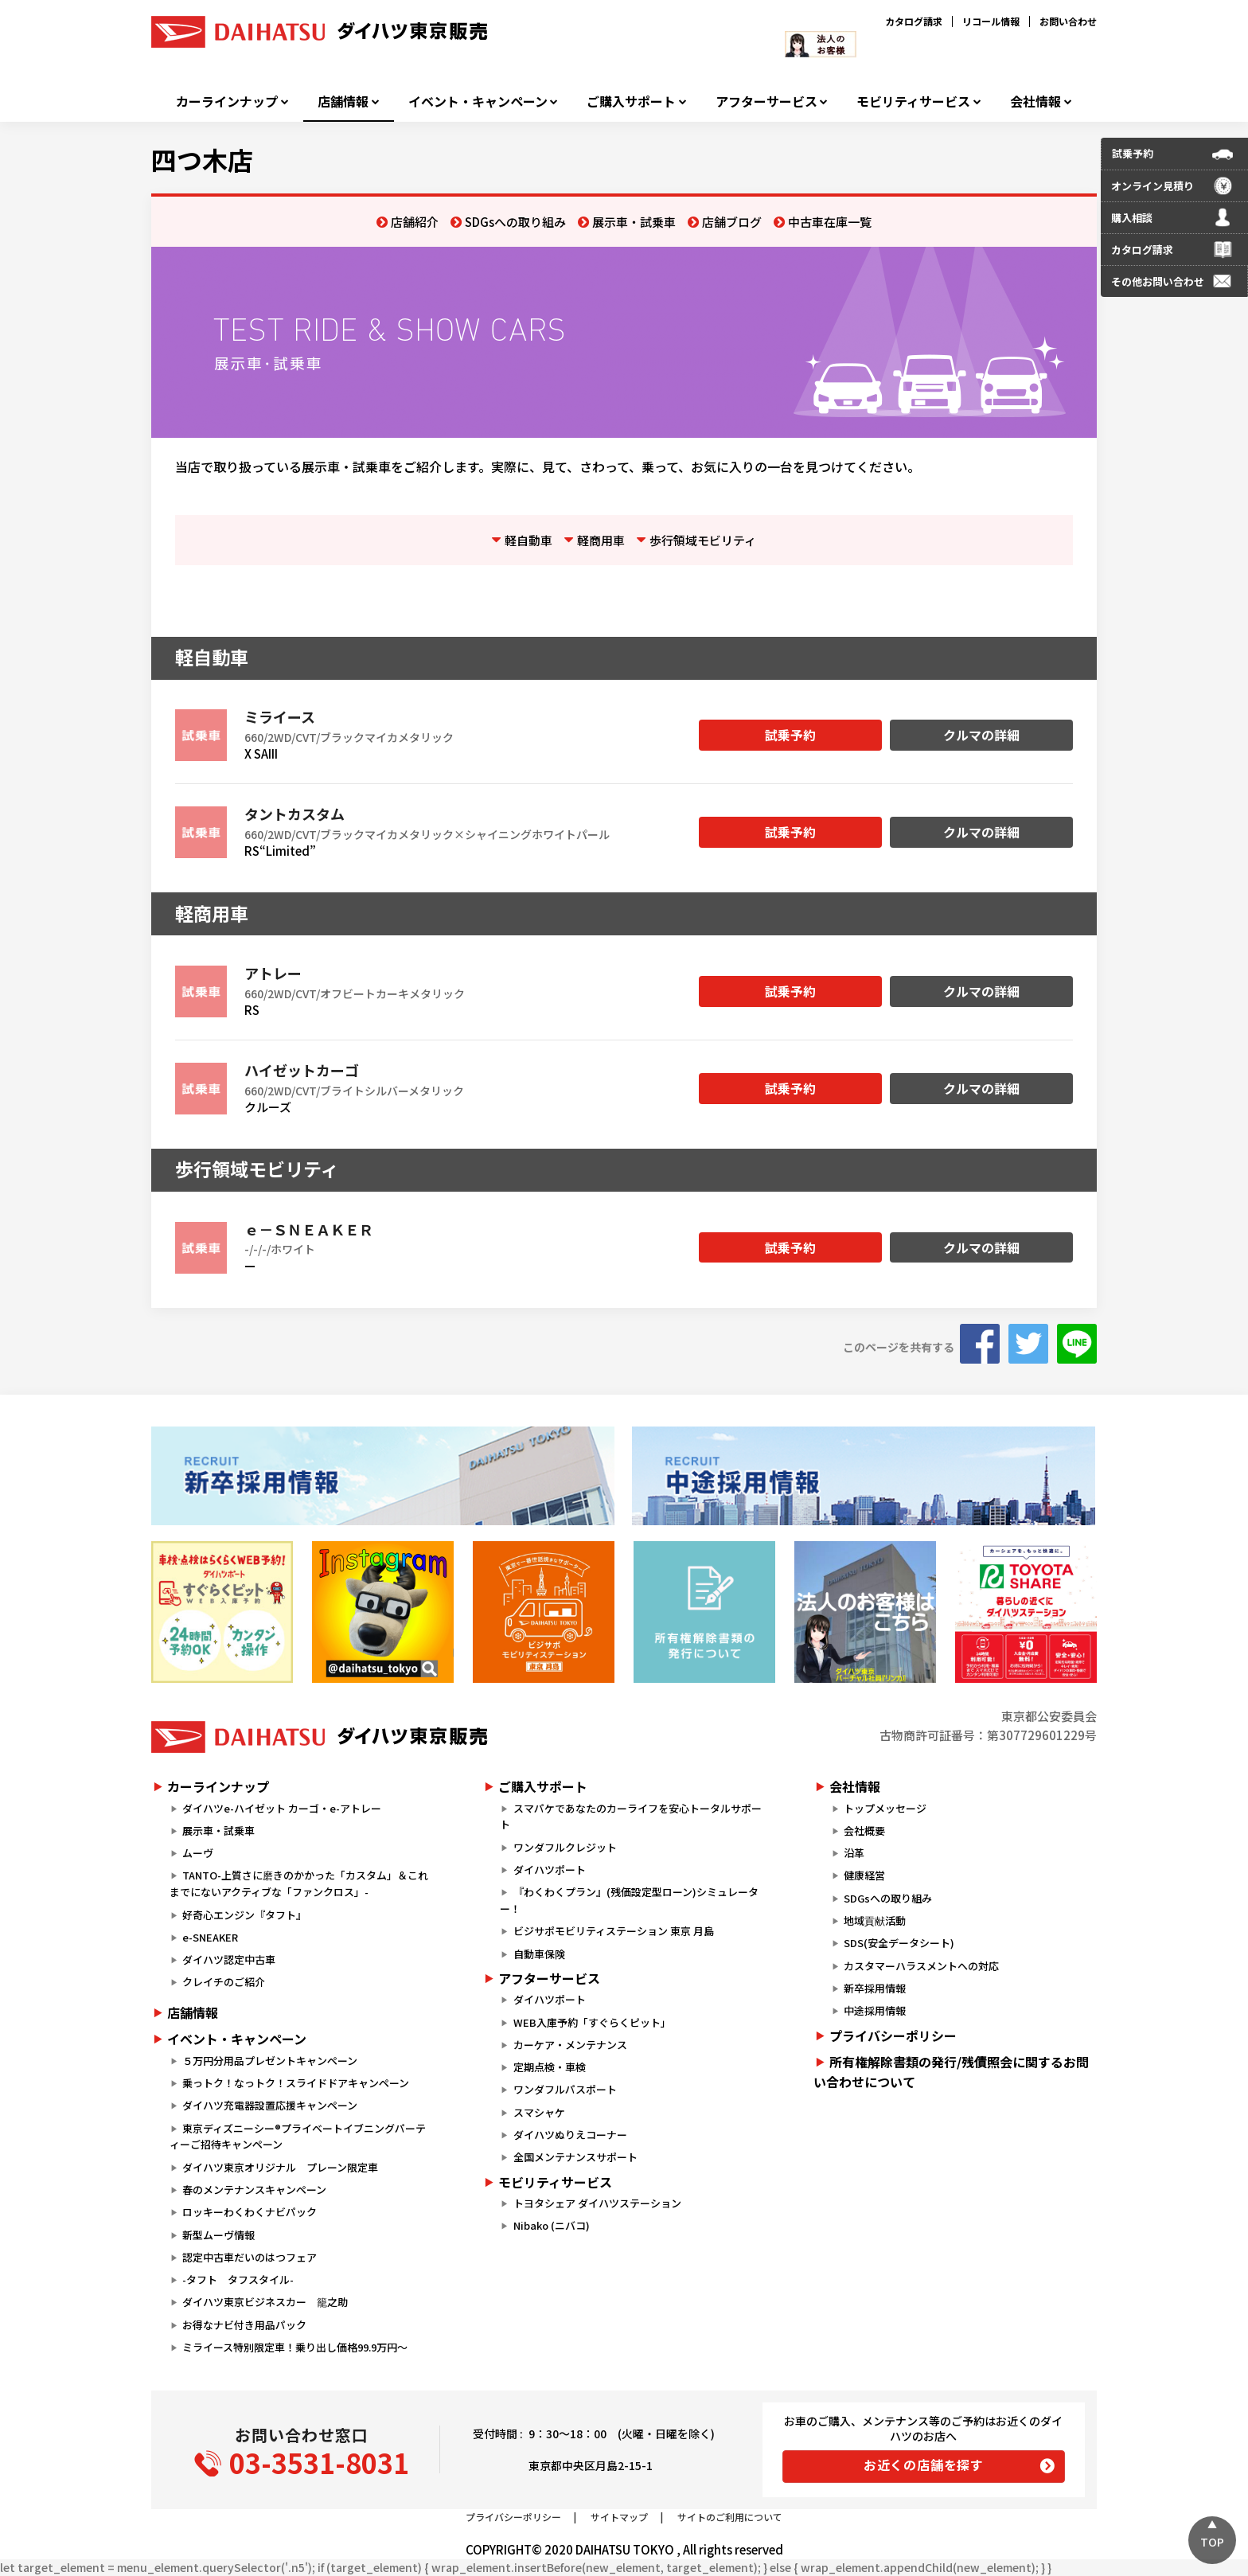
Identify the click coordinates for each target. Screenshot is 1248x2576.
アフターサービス (766, 101)
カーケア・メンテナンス (570, 2044)
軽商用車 (601, 540)
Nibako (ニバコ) (551, 2225)
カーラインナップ (227, 101)
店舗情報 (343, 101)
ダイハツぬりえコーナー (570, 2134)
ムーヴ (197, 1852)
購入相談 (1131, 217)
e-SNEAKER (210, 1937)
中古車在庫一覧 (830, 221)
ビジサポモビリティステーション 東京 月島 (613, 1930)
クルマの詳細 (981, 734)
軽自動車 (528, 540)
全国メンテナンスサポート (575, 2156)
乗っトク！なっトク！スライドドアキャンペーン (295, 2082)
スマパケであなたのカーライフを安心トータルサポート (630, 1816)
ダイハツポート (549, 1869)
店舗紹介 (415, 221)
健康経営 (864, 1875)
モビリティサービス (913, 101)
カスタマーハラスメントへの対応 (921, 1965)
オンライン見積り (1152, 185)
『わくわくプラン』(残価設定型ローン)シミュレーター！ (629, 1900)
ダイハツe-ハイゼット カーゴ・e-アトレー (281, 1808)
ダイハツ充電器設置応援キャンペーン (269, 2105)
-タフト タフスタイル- (238, 2279)
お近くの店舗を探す (924, 2464)
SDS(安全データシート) (899, 1942)
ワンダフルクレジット (565, 1847)
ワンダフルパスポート (565, 2089)
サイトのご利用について (729, 2516)
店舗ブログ (732, 221)
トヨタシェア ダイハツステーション (597, 2203)
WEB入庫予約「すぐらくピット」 (592, 2022)
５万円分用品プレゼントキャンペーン (269, 2060)
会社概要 (864, 1830)
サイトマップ (619, 2516)
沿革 (854, 1852)
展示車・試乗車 (634, 221)
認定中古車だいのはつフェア (249, 2257)
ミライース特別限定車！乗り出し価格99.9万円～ (295, 2347)
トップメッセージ (885, 1808)
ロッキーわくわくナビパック (249, 2211)
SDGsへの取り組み (515, 221)
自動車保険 (539, 1953)
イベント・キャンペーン (478, 101)
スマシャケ (539, 2112)
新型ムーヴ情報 (218, 2234)
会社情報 (1035, 101)
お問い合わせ (1068, 21)
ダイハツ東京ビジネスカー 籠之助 (265, 2301)
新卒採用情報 (875, 1988)
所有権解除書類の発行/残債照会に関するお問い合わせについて (951, 2072)
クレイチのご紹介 (223, 1981)
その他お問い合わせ (1157, 281)
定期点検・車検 (549, 2066)
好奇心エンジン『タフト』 (244, 1914)
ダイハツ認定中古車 (228, 1959)
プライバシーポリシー (893, 2035)
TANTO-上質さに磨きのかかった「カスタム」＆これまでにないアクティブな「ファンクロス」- (299, 1883)
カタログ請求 (913, 21)
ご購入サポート (631, 101)
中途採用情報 (875, 2010)
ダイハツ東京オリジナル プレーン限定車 (280, 2167)
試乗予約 (790, 734)
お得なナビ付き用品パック (249, 2324)
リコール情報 (991, 21)
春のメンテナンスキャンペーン (254, 2189)
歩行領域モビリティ (702, 540)
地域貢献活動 (875, 1920)
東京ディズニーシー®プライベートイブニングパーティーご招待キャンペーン (298, 2137)
